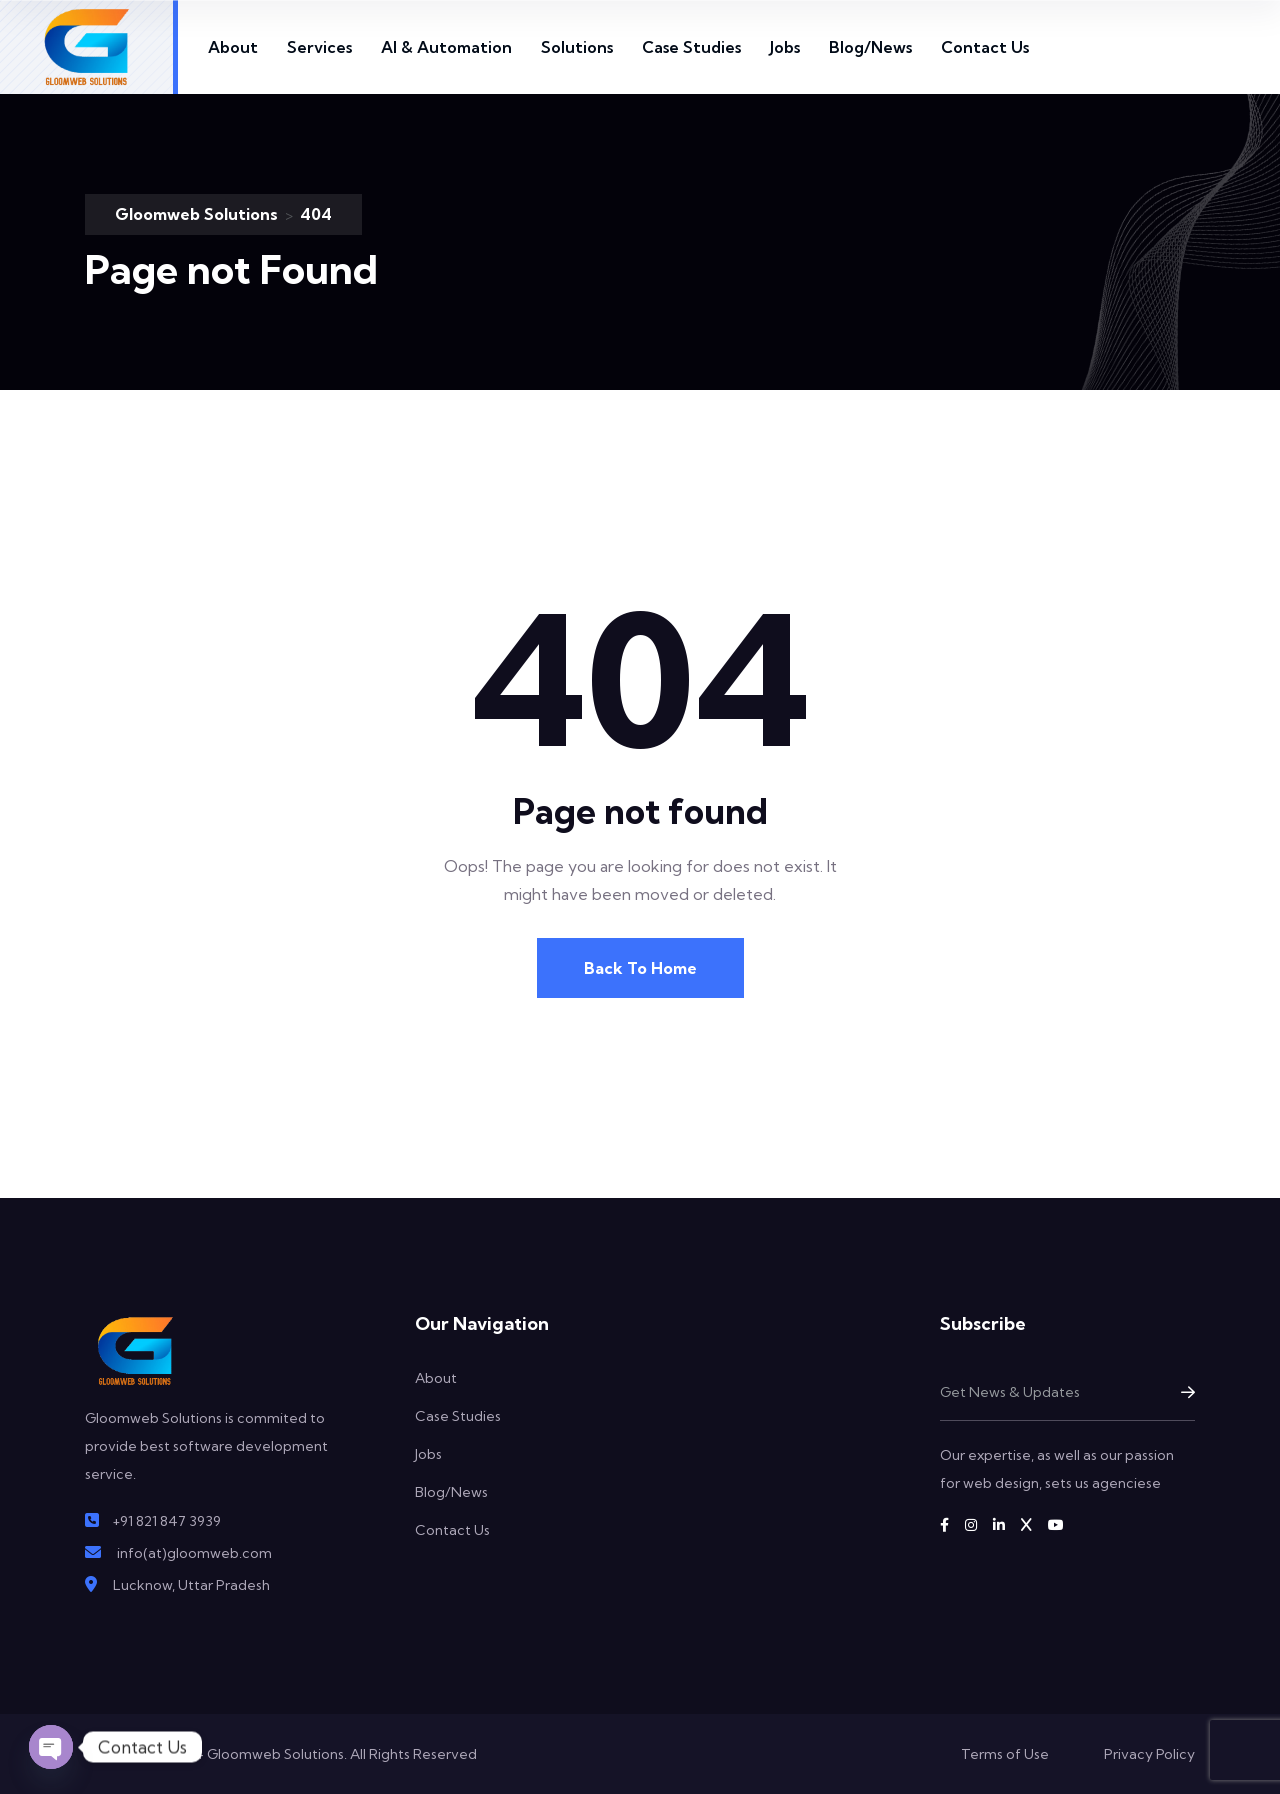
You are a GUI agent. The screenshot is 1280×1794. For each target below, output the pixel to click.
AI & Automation (446, 47)
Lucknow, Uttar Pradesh (191, 1585)
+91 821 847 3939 (166, 1521)
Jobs (785, 47)
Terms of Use (1005, 1754)
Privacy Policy (1149, 1754)
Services (319, 47)
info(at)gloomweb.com (194, 1553)
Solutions (577, 47)
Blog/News (870, 47)
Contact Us (985, 47)
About (233, 47)
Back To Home (640, 968)
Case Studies (691, 47)
